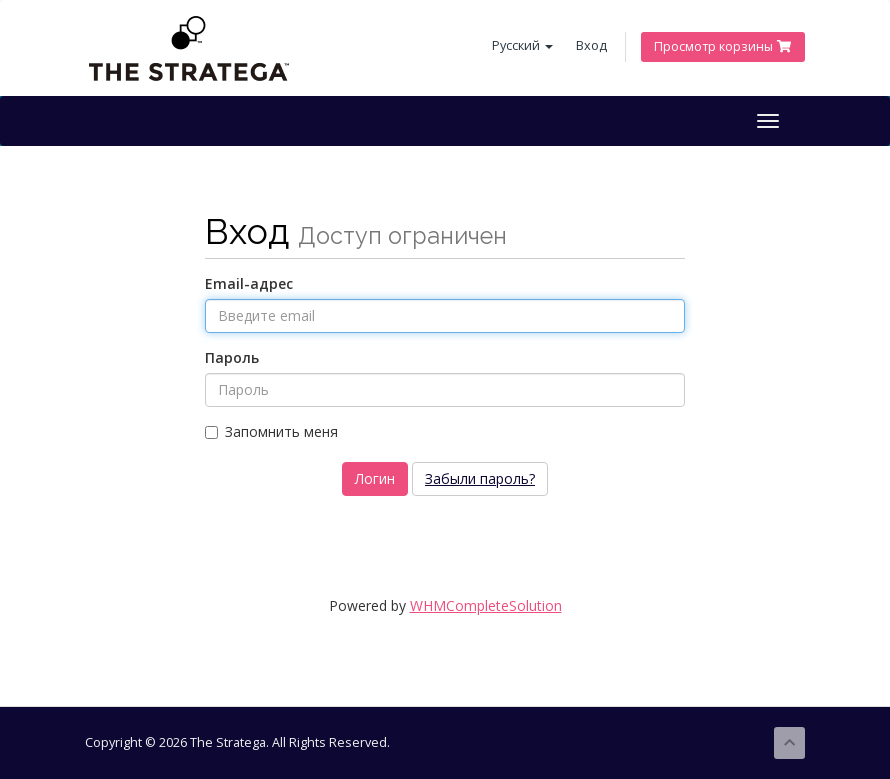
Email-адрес (249, 283)
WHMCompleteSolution (486, 605)
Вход (591, 45)
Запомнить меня (271, 431)
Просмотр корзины (723, 46)
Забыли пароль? (480, 478)
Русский (522, 45)
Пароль (232, 357)
